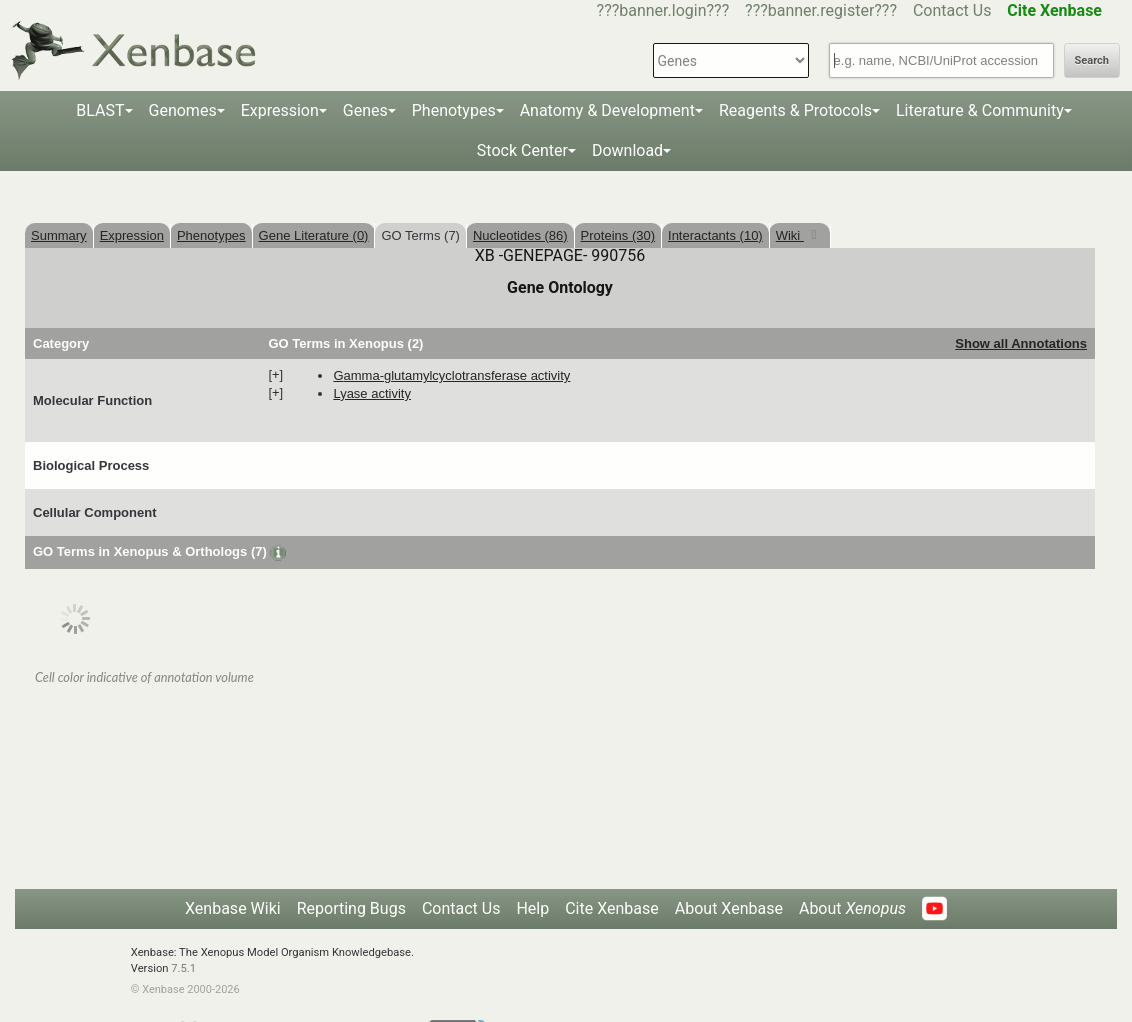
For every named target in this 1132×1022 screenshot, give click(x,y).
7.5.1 (183, 968)
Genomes (183, 110)
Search (1092, 60)
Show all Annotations (1021, 343)
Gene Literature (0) (314, 235)
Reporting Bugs (351, 908)
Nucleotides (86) (520, 235)
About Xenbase (729, 908)
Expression (280, 110)
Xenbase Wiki (233, 908)
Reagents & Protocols (795, 110)
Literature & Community (980, 110)
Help (532, 908)
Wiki (790, 235)
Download (627, 150)
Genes (365, 110)
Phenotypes (454, 110)
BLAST (100, 110)
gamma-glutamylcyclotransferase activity (451, 375)
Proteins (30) (618, 235)
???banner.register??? (821, 10)
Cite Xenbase (612, 908)
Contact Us (952, 10)
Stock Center (522, 150)
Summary (59, 235)
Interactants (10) (715, 235)
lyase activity (372, 393)
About (852, 908)
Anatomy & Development (607, 110)
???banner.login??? (663, 10)
